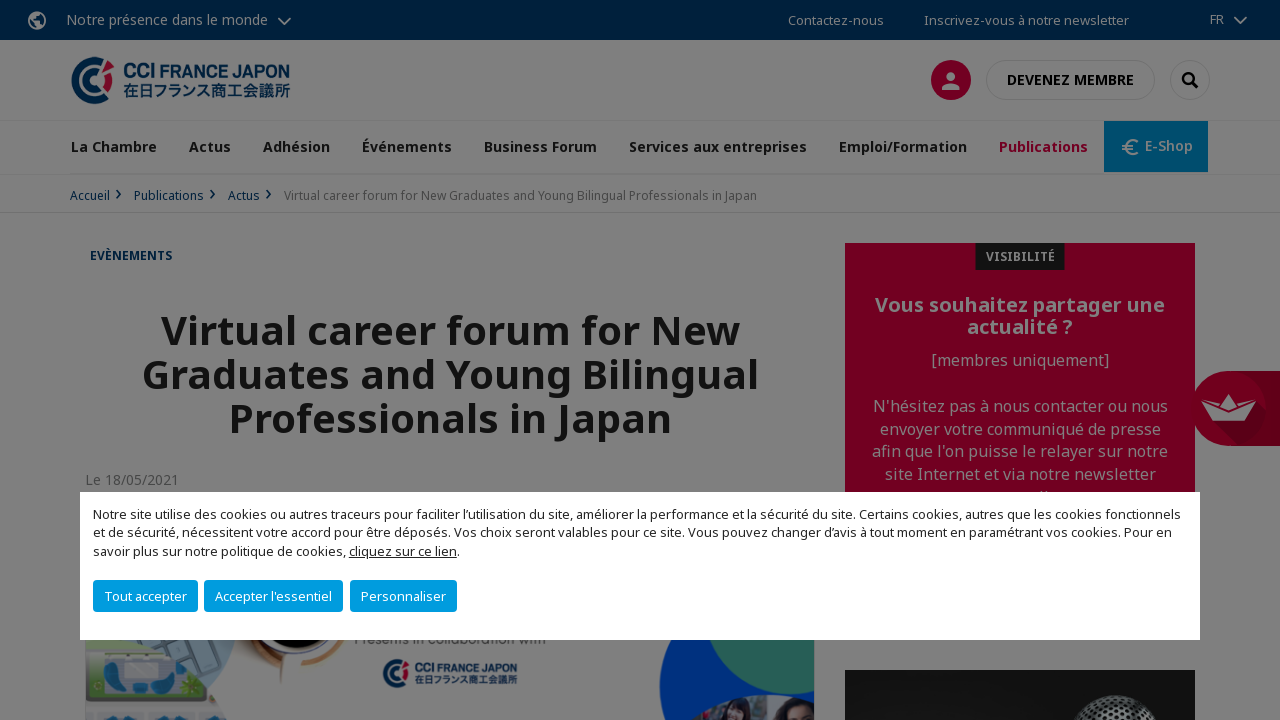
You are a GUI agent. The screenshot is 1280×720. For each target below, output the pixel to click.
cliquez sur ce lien (403, 551)
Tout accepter (145, 596)
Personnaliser (403, 596)
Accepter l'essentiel (273, 596)
